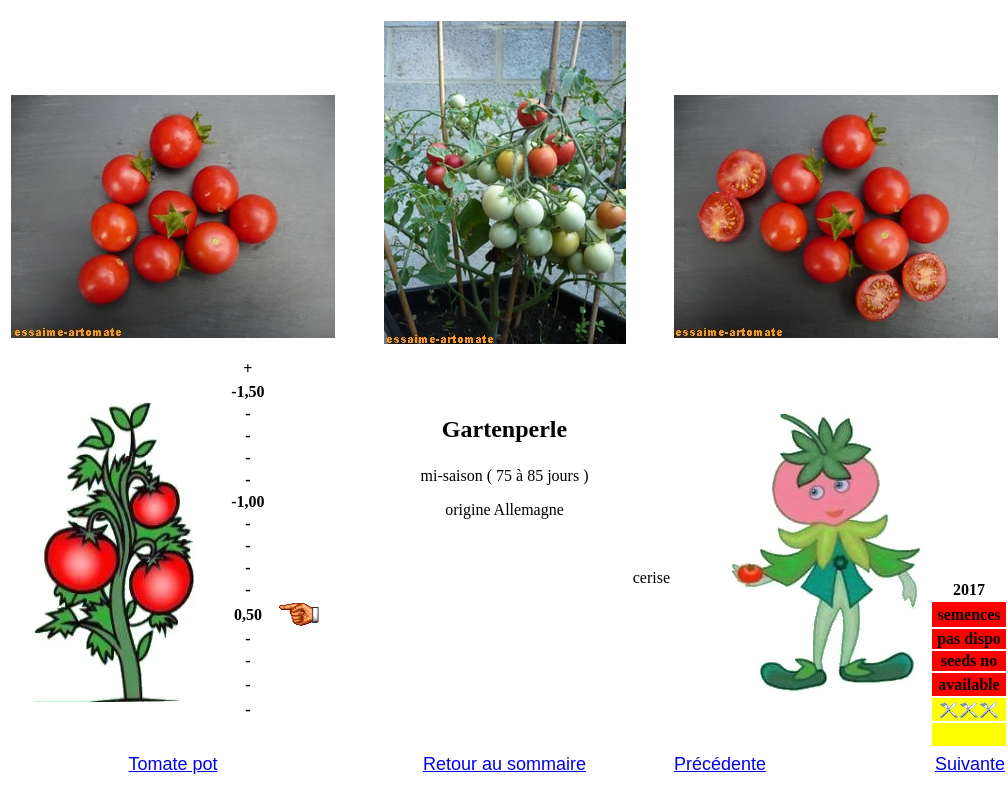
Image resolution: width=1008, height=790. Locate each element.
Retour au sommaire (504, 764)
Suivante (970, 764)
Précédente (720, 764)
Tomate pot (172, 764)
